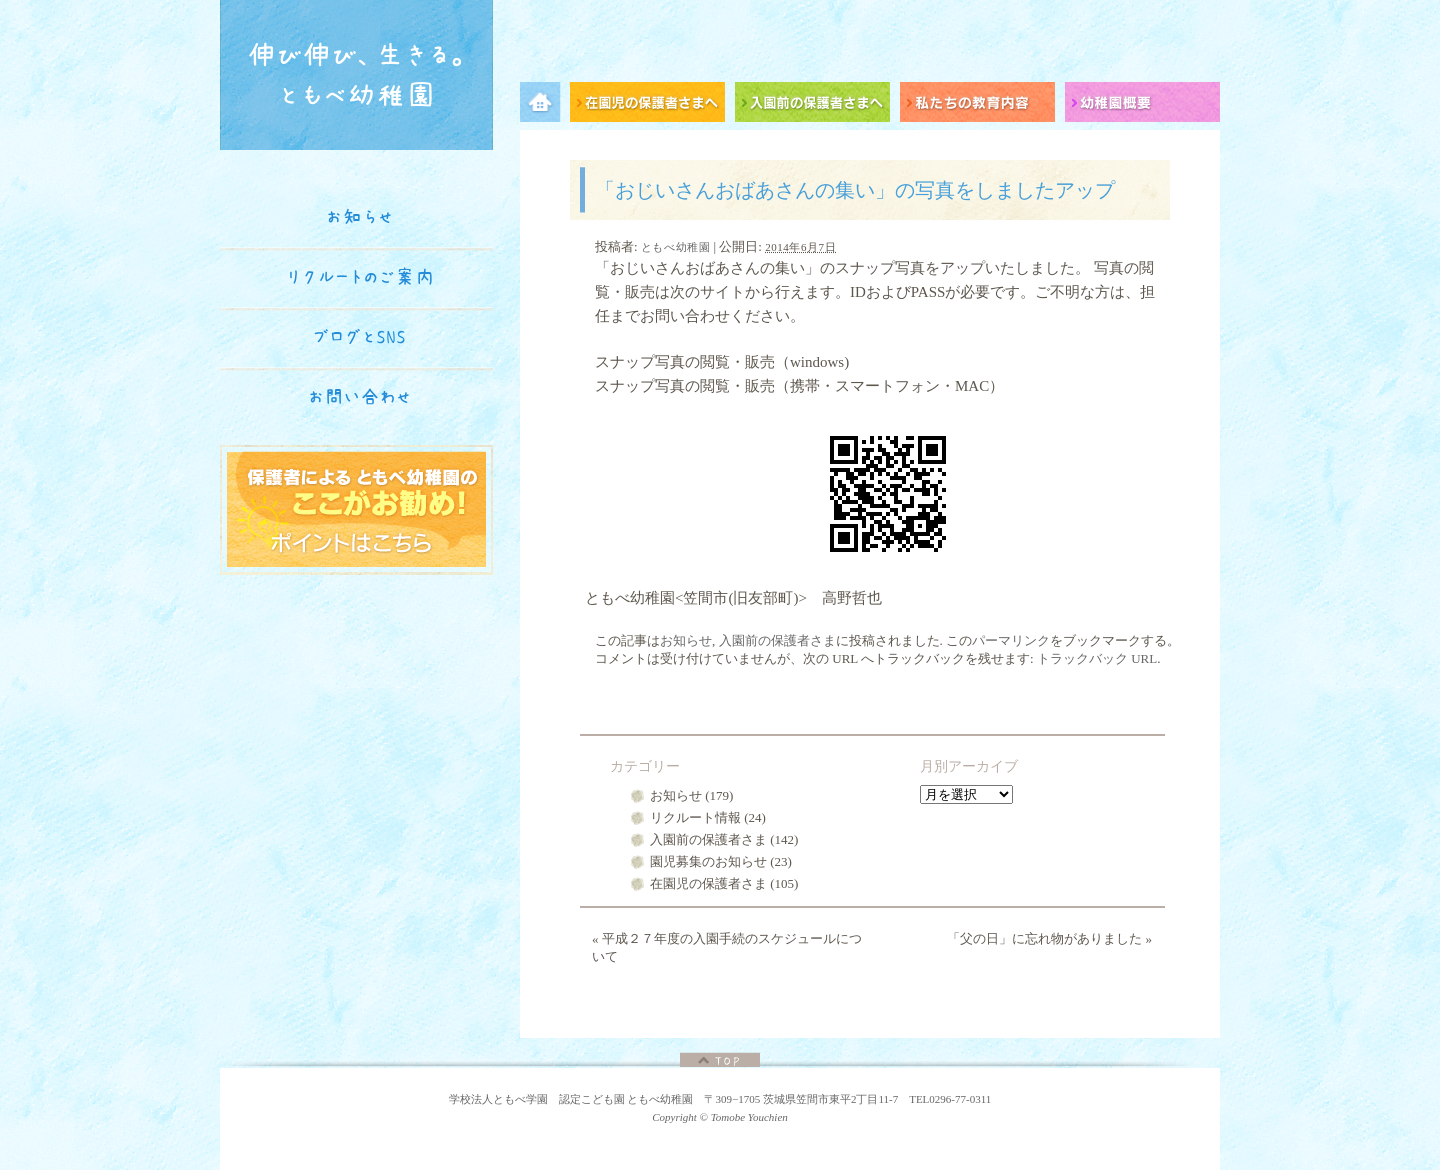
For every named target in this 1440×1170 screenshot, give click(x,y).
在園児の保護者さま (708, 883)
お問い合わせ (360, 397)
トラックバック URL (1097, 658)
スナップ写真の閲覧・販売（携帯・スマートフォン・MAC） (799, 386)
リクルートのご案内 (360, 277)
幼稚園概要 (1142, 105)
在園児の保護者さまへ (652, 105)
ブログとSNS (360, 337)
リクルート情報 (695, 817)
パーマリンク (1011, 640)
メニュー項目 (545, 105)
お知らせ (686, 640)
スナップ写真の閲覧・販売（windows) (722, 362)
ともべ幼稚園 (675, 247)
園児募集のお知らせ (708, 861)
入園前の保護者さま (777, 640)
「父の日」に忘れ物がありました (1049, 938)
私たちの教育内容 (982, 105)
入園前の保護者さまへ (817, 105)
